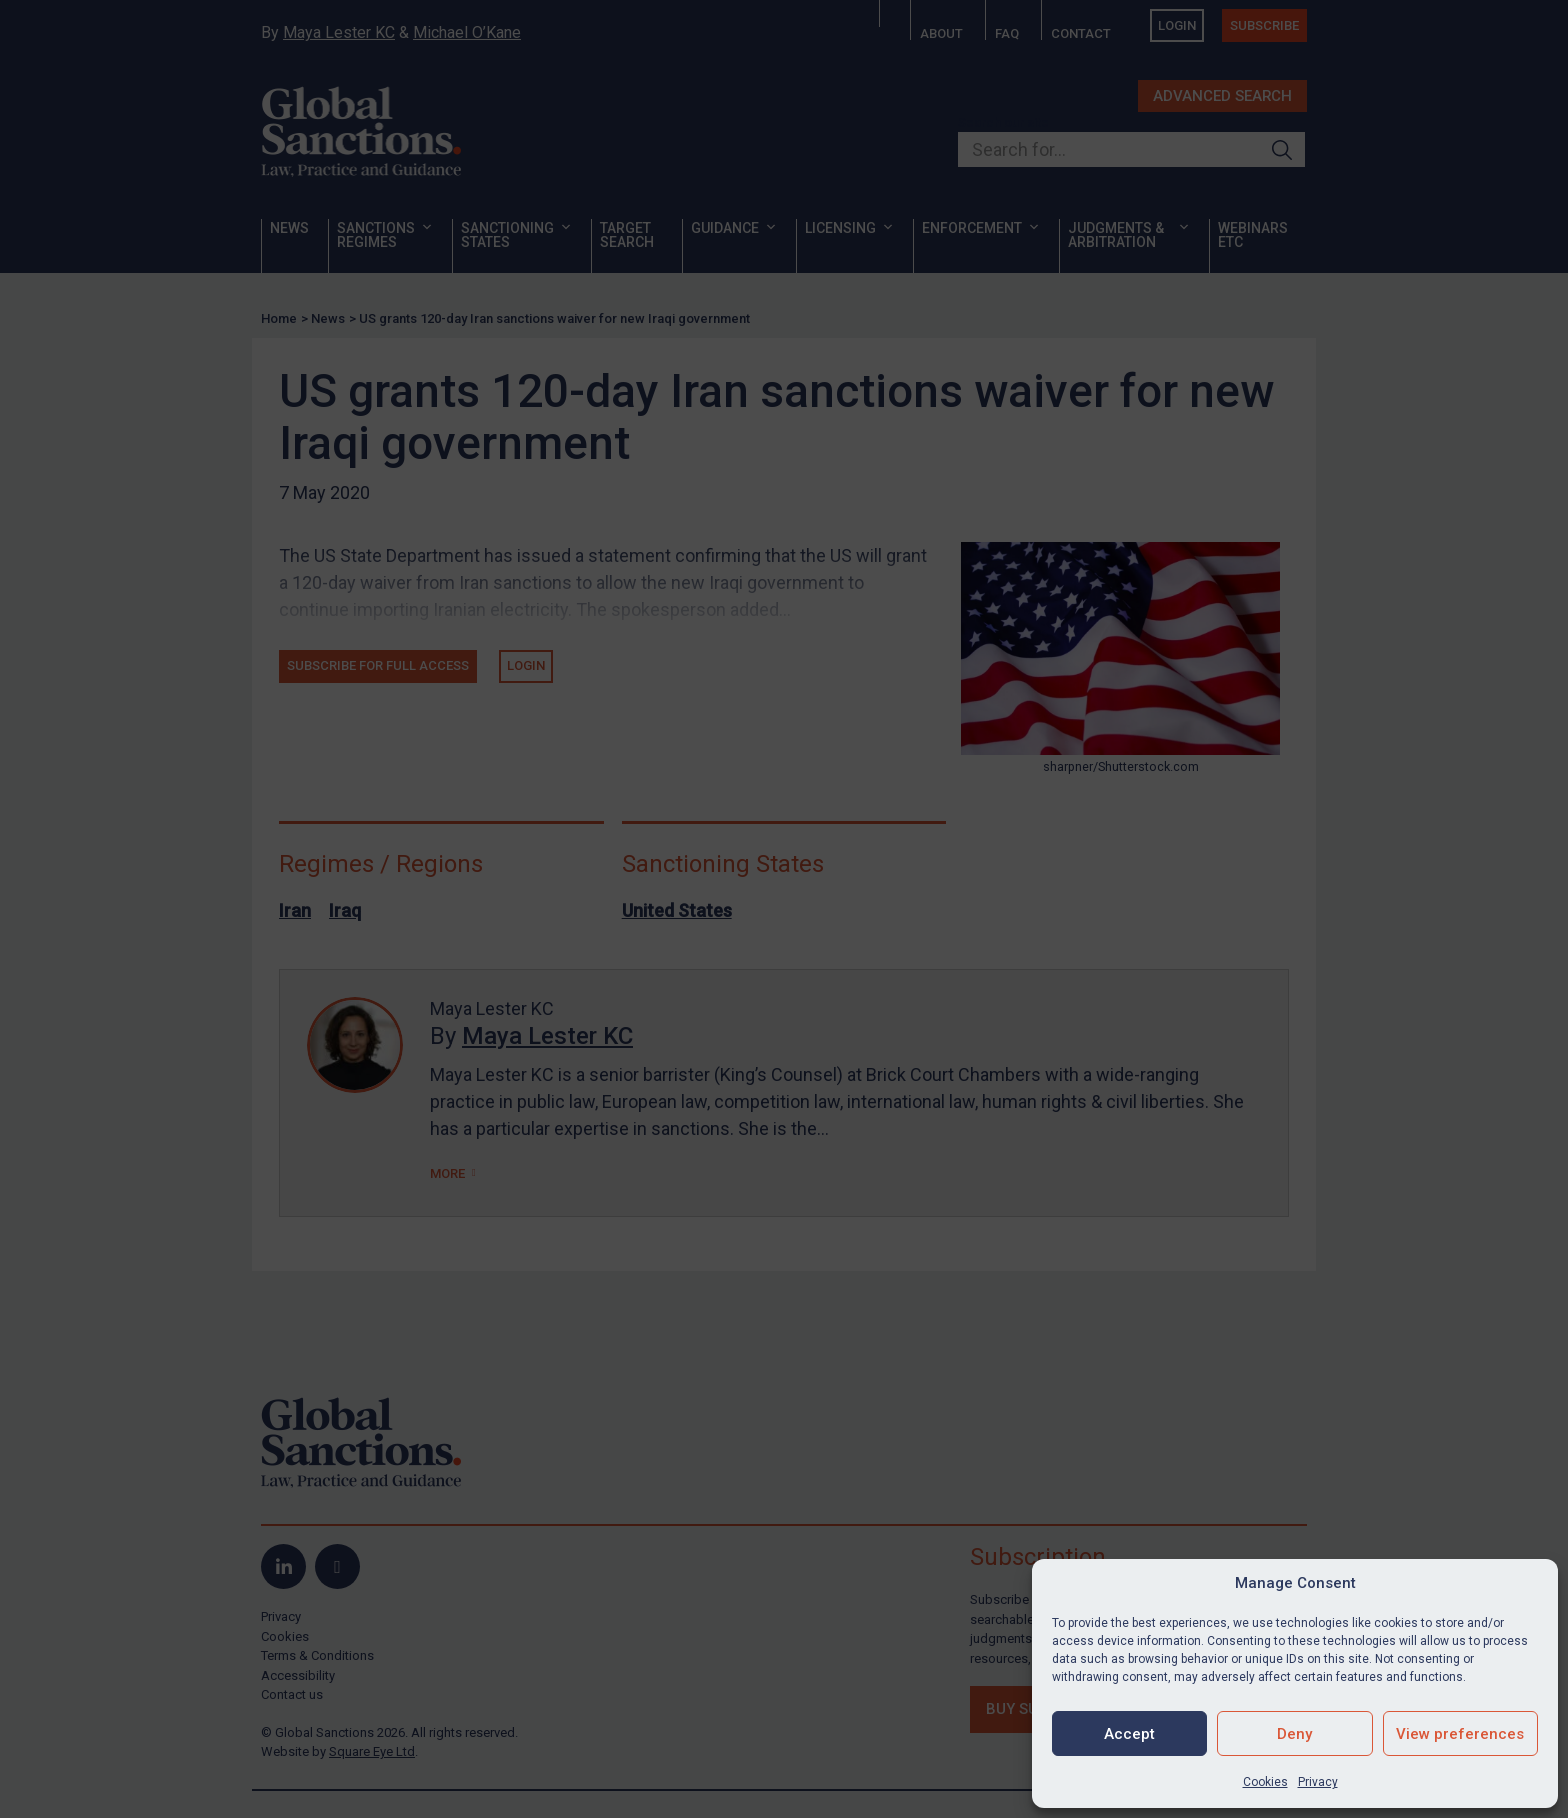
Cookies (1265, 1782)
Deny (1294, 1734)
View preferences (1460, 1734)
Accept (1129, 1734)
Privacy (1318, 1782)
